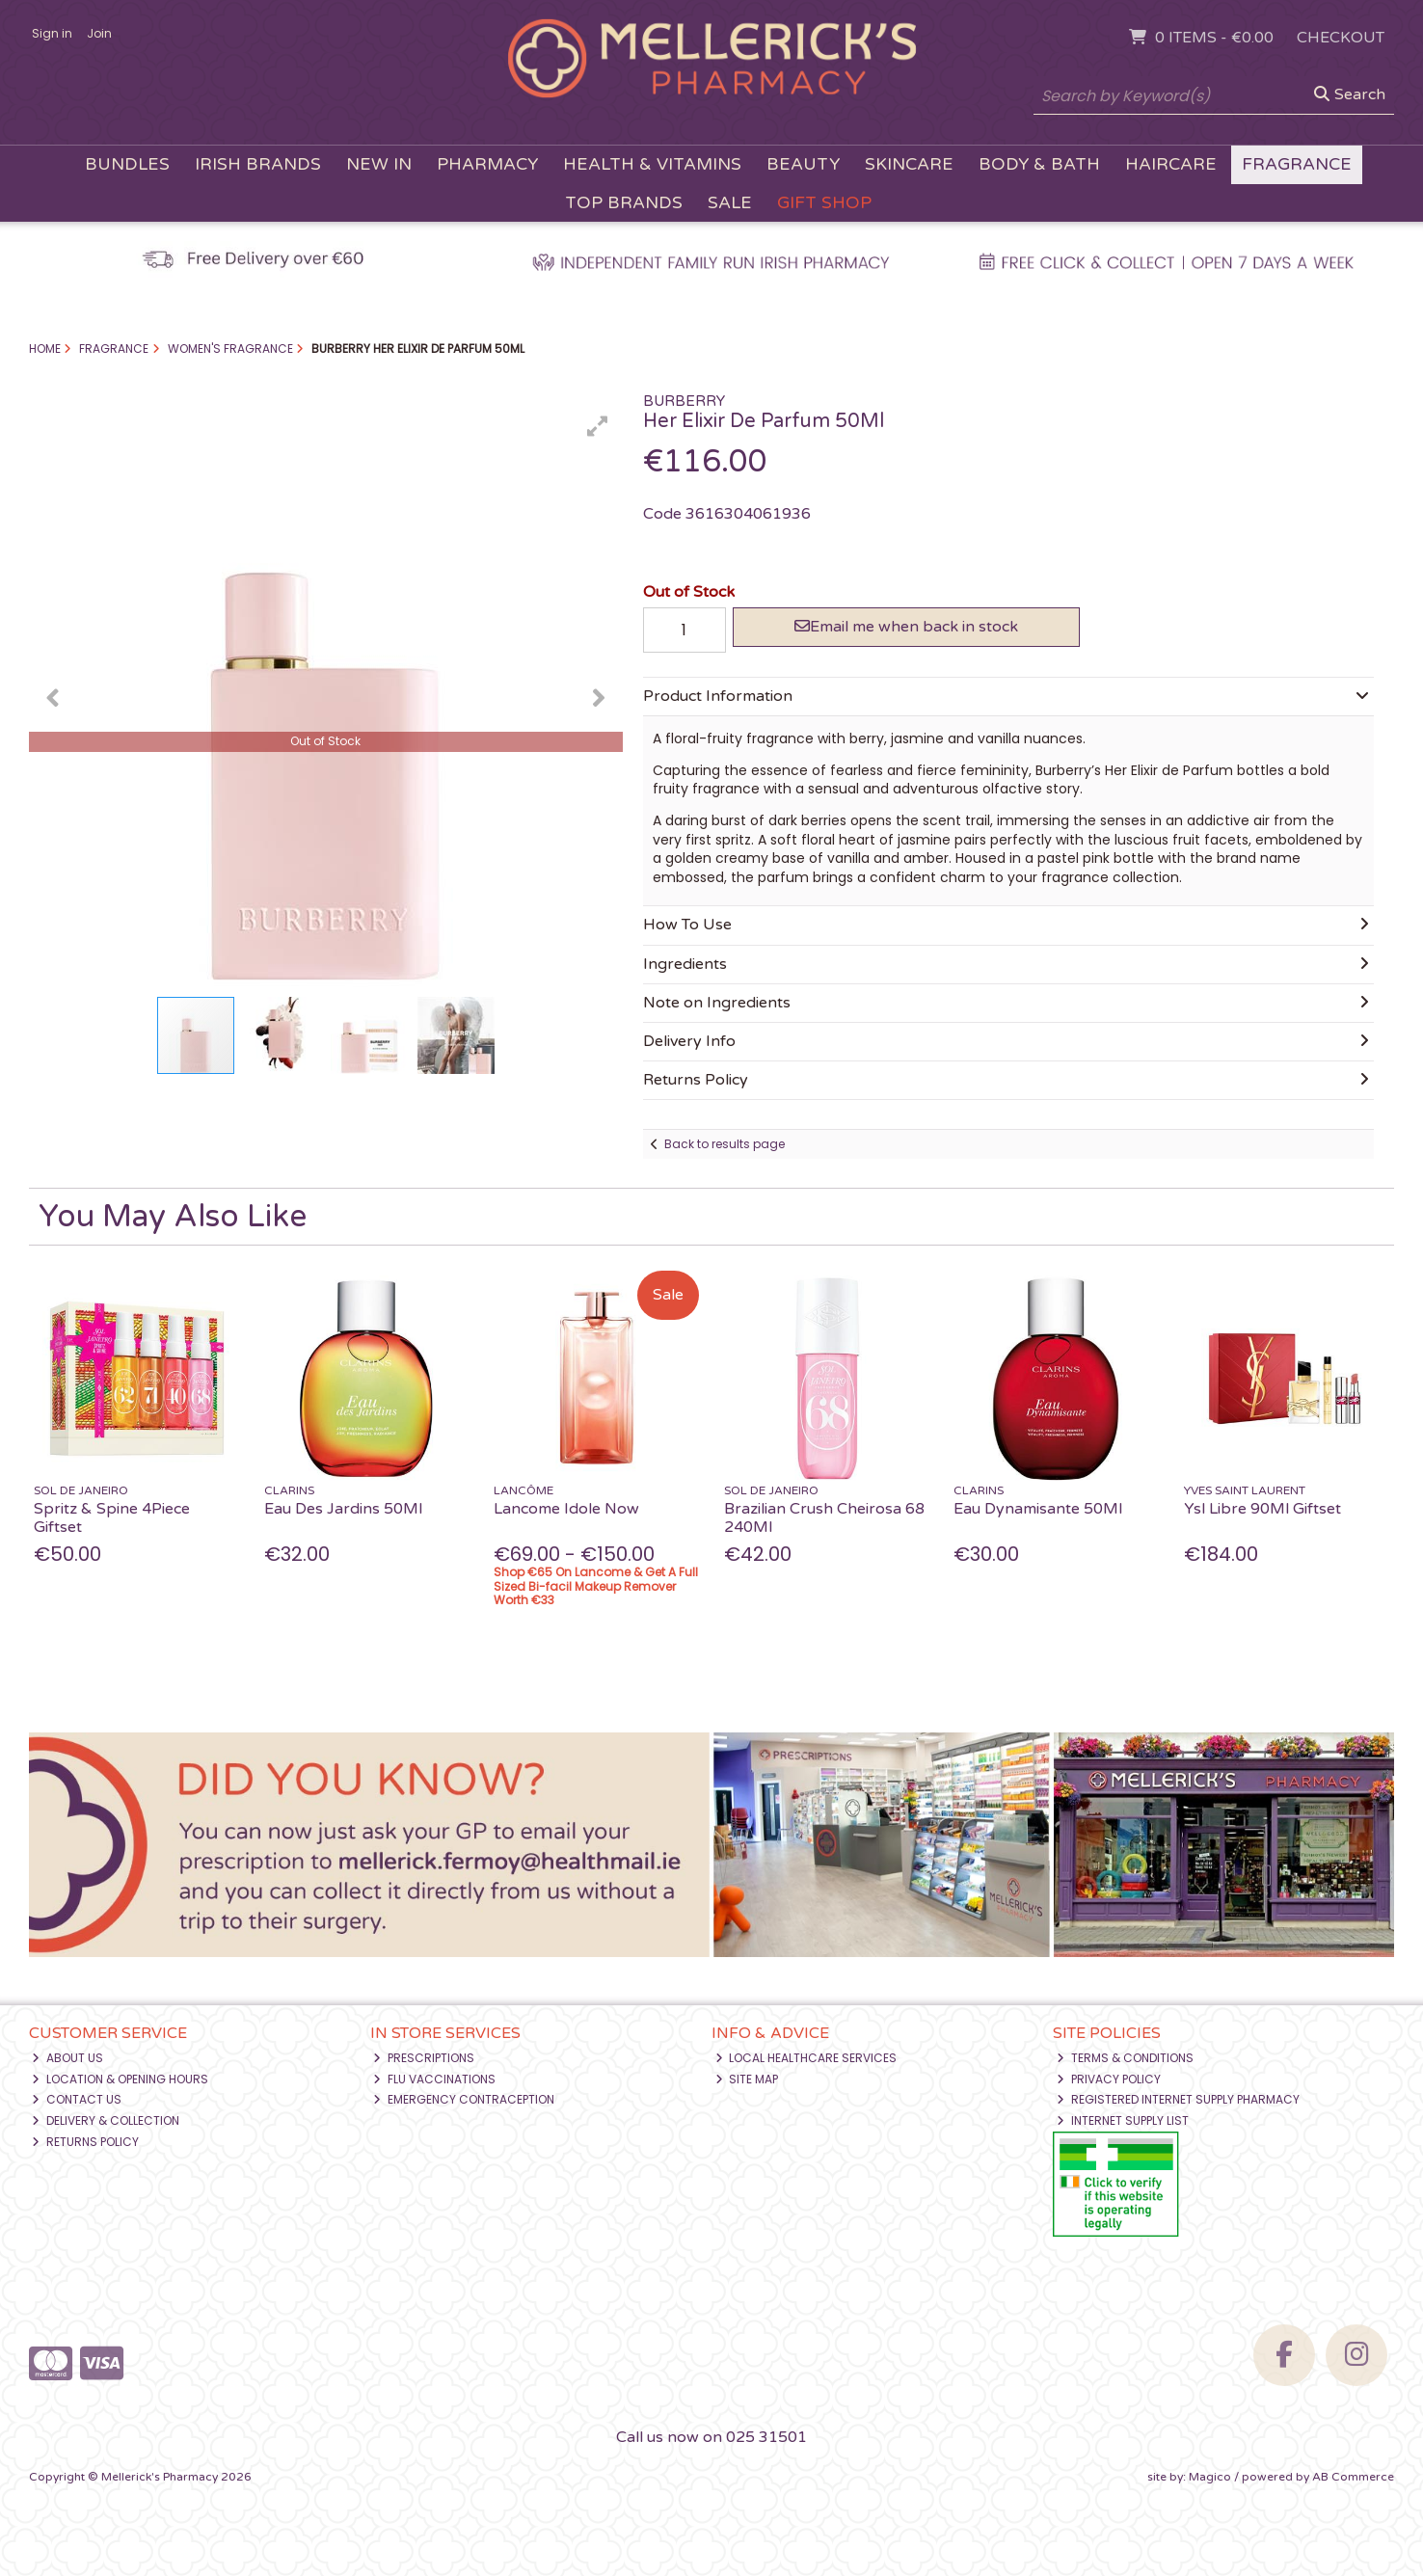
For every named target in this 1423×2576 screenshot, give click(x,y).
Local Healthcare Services (806, 2058)
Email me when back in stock (906, 626)
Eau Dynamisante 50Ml (1037, 1508)
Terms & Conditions (1125, 2058)
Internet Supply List (1123, 2120)
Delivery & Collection (105, 2120)
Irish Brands (258, 164)
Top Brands (624, 203)
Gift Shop (824, 203)
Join (99, 33)
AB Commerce (1353, 2476)
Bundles (127, 164)
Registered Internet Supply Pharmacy (1178, 2099)
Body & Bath (1039, 164)
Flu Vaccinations (434, 2079)
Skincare (909, 164)
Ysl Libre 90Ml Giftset (1262, 1508)
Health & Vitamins (652, 164)
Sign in (52, 33)
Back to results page (724, 1144)
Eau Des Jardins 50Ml (343, 1508)
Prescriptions (423, 2058)
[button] (597, 426)
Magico (1210, 2476)
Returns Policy (85, 2141)
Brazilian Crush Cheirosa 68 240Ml (824, 1518)
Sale (730, 203)
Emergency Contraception (463, 2099)
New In (379, 164)
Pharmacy (487, 164)
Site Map (747, 2079)
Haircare (1171, 164)
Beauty (803, 164)
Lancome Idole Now (566, 1508)
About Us (67, 2058)
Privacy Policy (1109, 2079)
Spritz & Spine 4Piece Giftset (112, 1518)
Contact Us (76, 2099)
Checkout (1340, 37)
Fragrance (1297, 164)
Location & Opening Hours (120, 2079)
